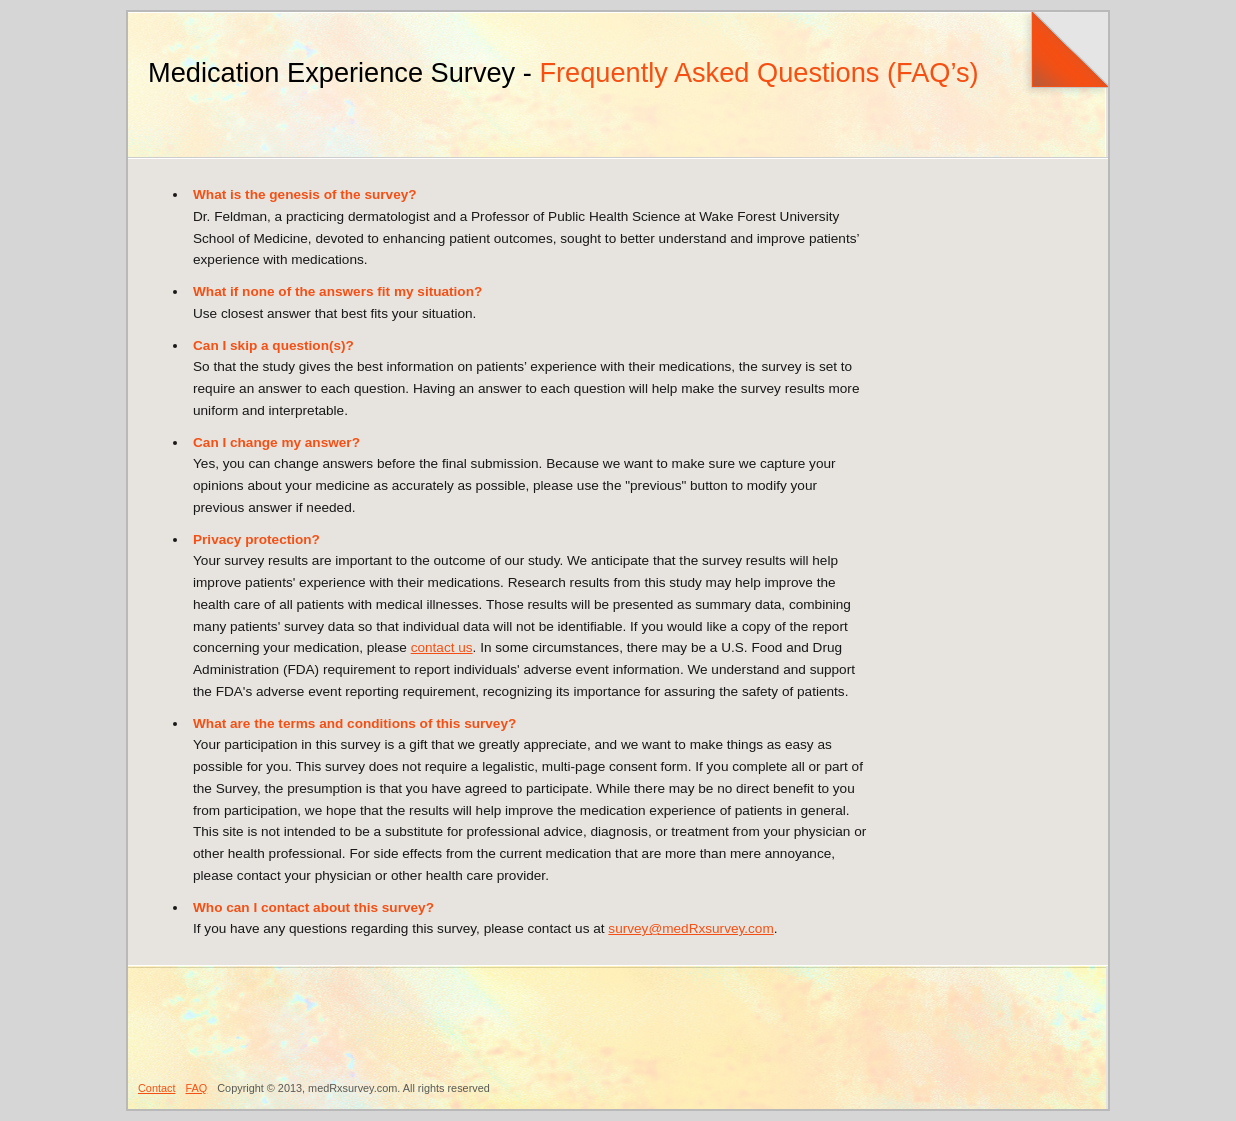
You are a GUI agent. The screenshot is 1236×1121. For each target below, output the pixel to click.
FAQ (196, 1088)
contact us (442, 647)
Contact (156, 1088)
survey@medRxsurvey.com (690, 928)
